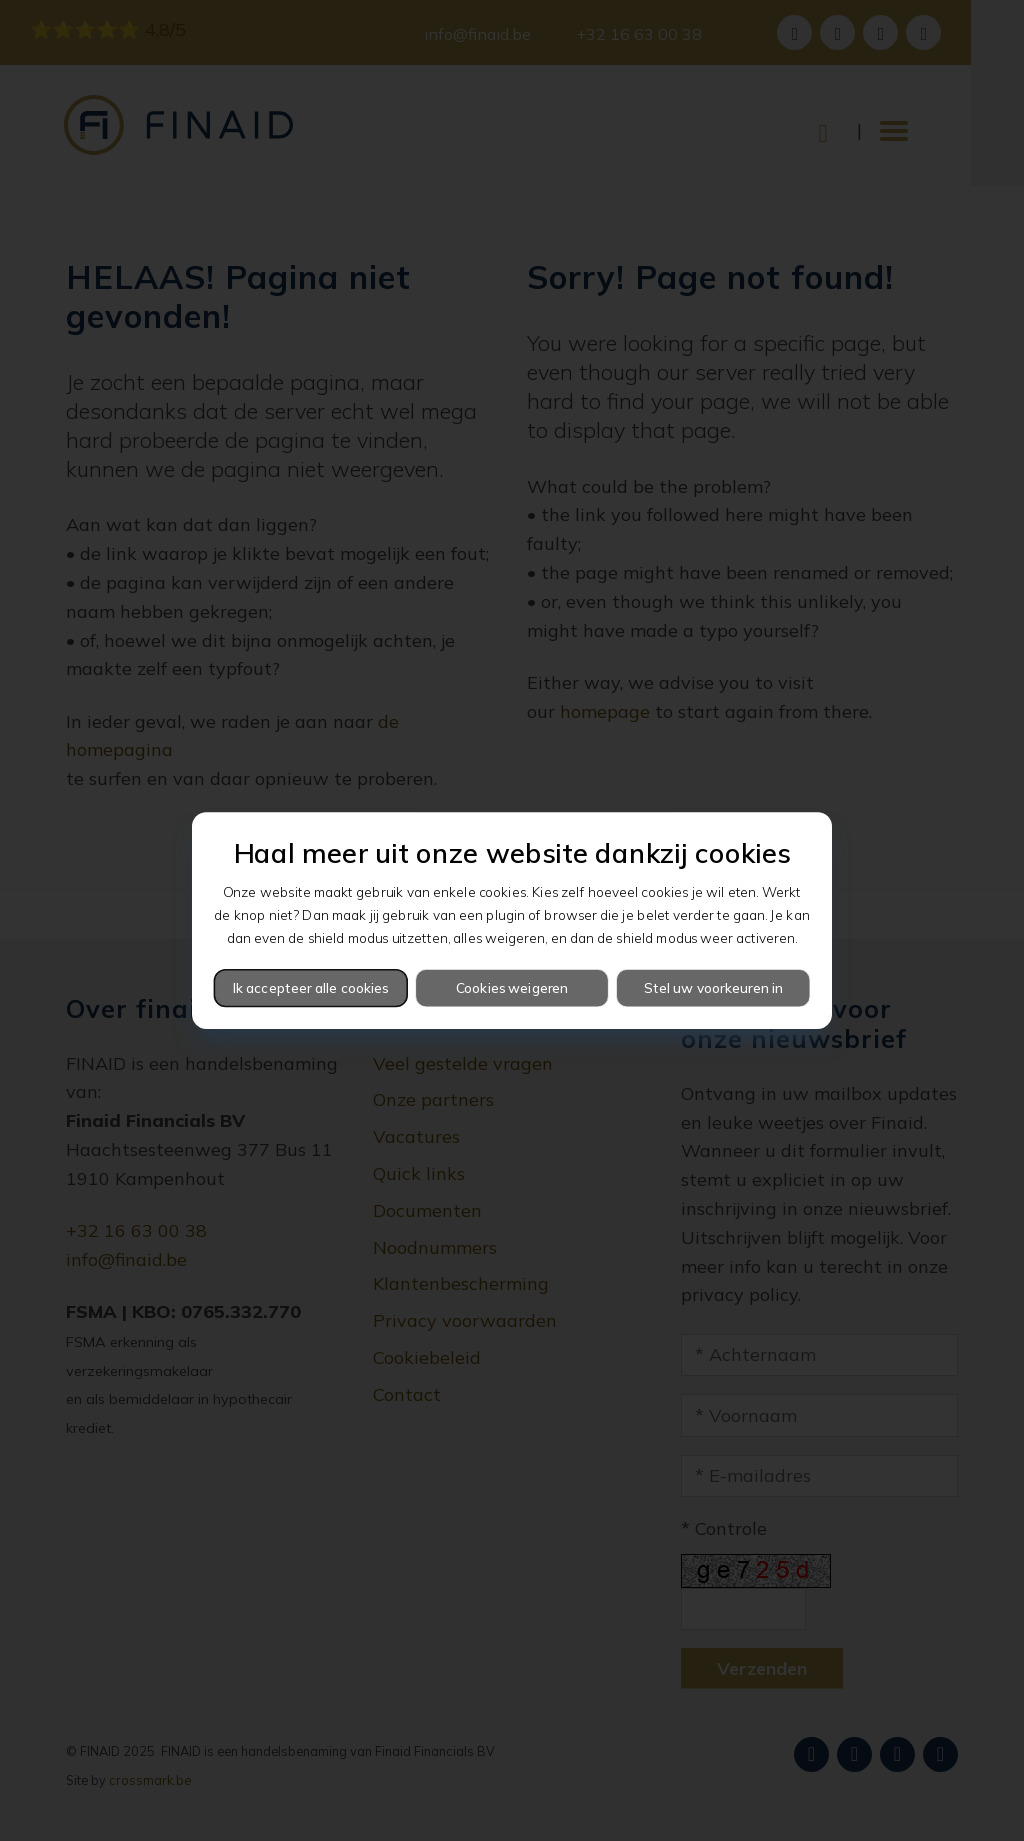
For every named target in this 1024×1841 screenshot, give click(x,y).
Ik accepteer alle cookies (311, 987)
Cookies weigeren (512, 987)
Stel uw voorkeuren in (713, 987)
